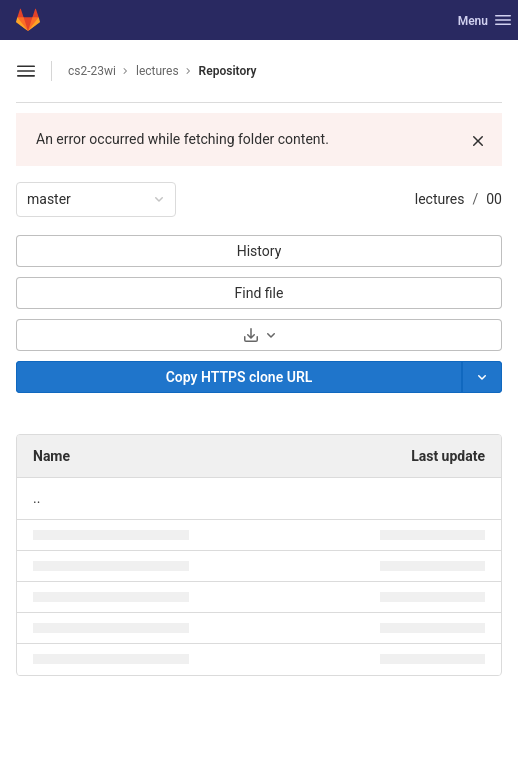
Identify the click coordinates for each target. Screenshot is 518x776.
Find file (259, 293)
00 (494, 199)
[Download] (259, 335)
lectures (440, 199)
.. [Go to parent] (36, 498)
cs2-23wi (92, 71)
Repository (228, 71)
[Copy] (239, 377)
